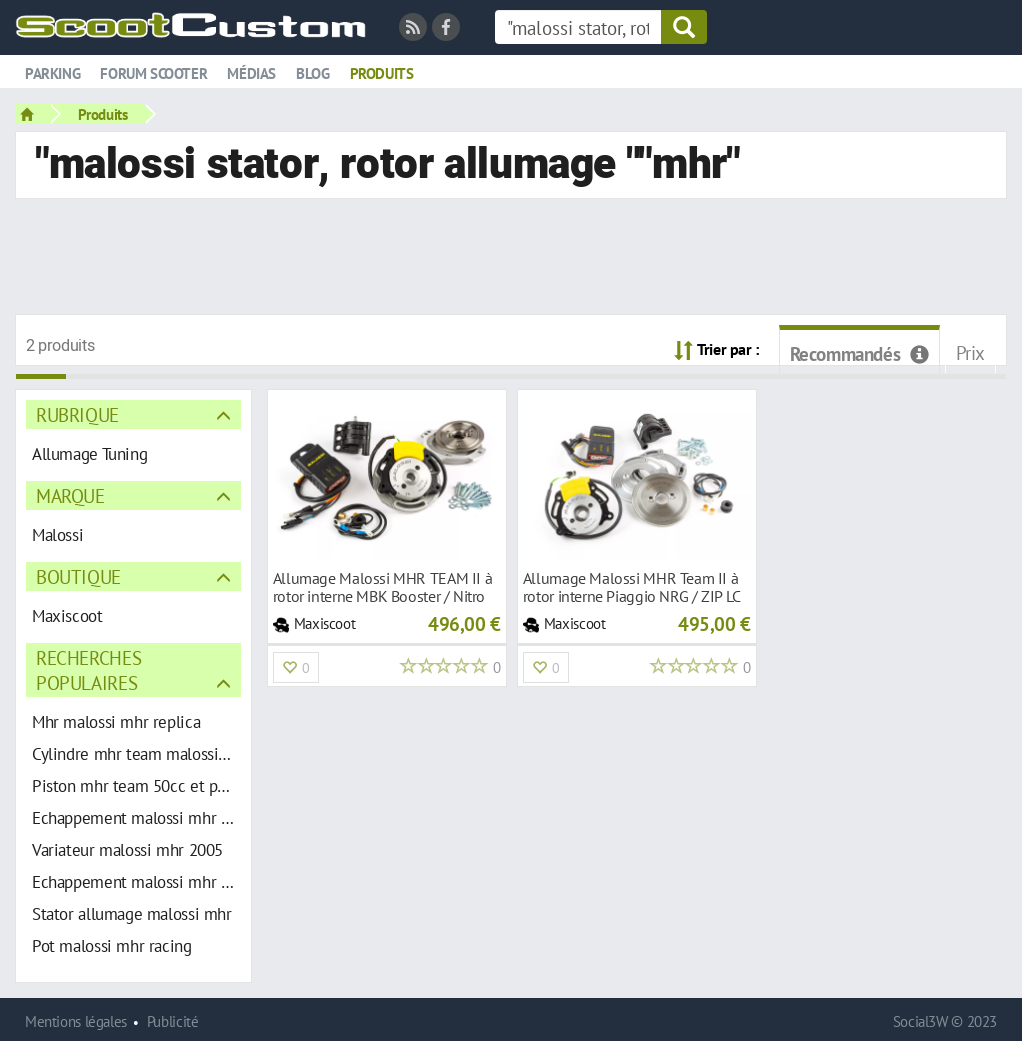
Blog (312, 73)
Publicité (173, 1021)
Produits (382, 73)
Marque (70, 495)
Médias (251, 73)
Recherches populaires (88, 670)
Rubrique (77, 414)
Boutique (78, 576)
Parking (52, 73)
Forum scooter (153, 73)
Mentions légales (76, 1021)
